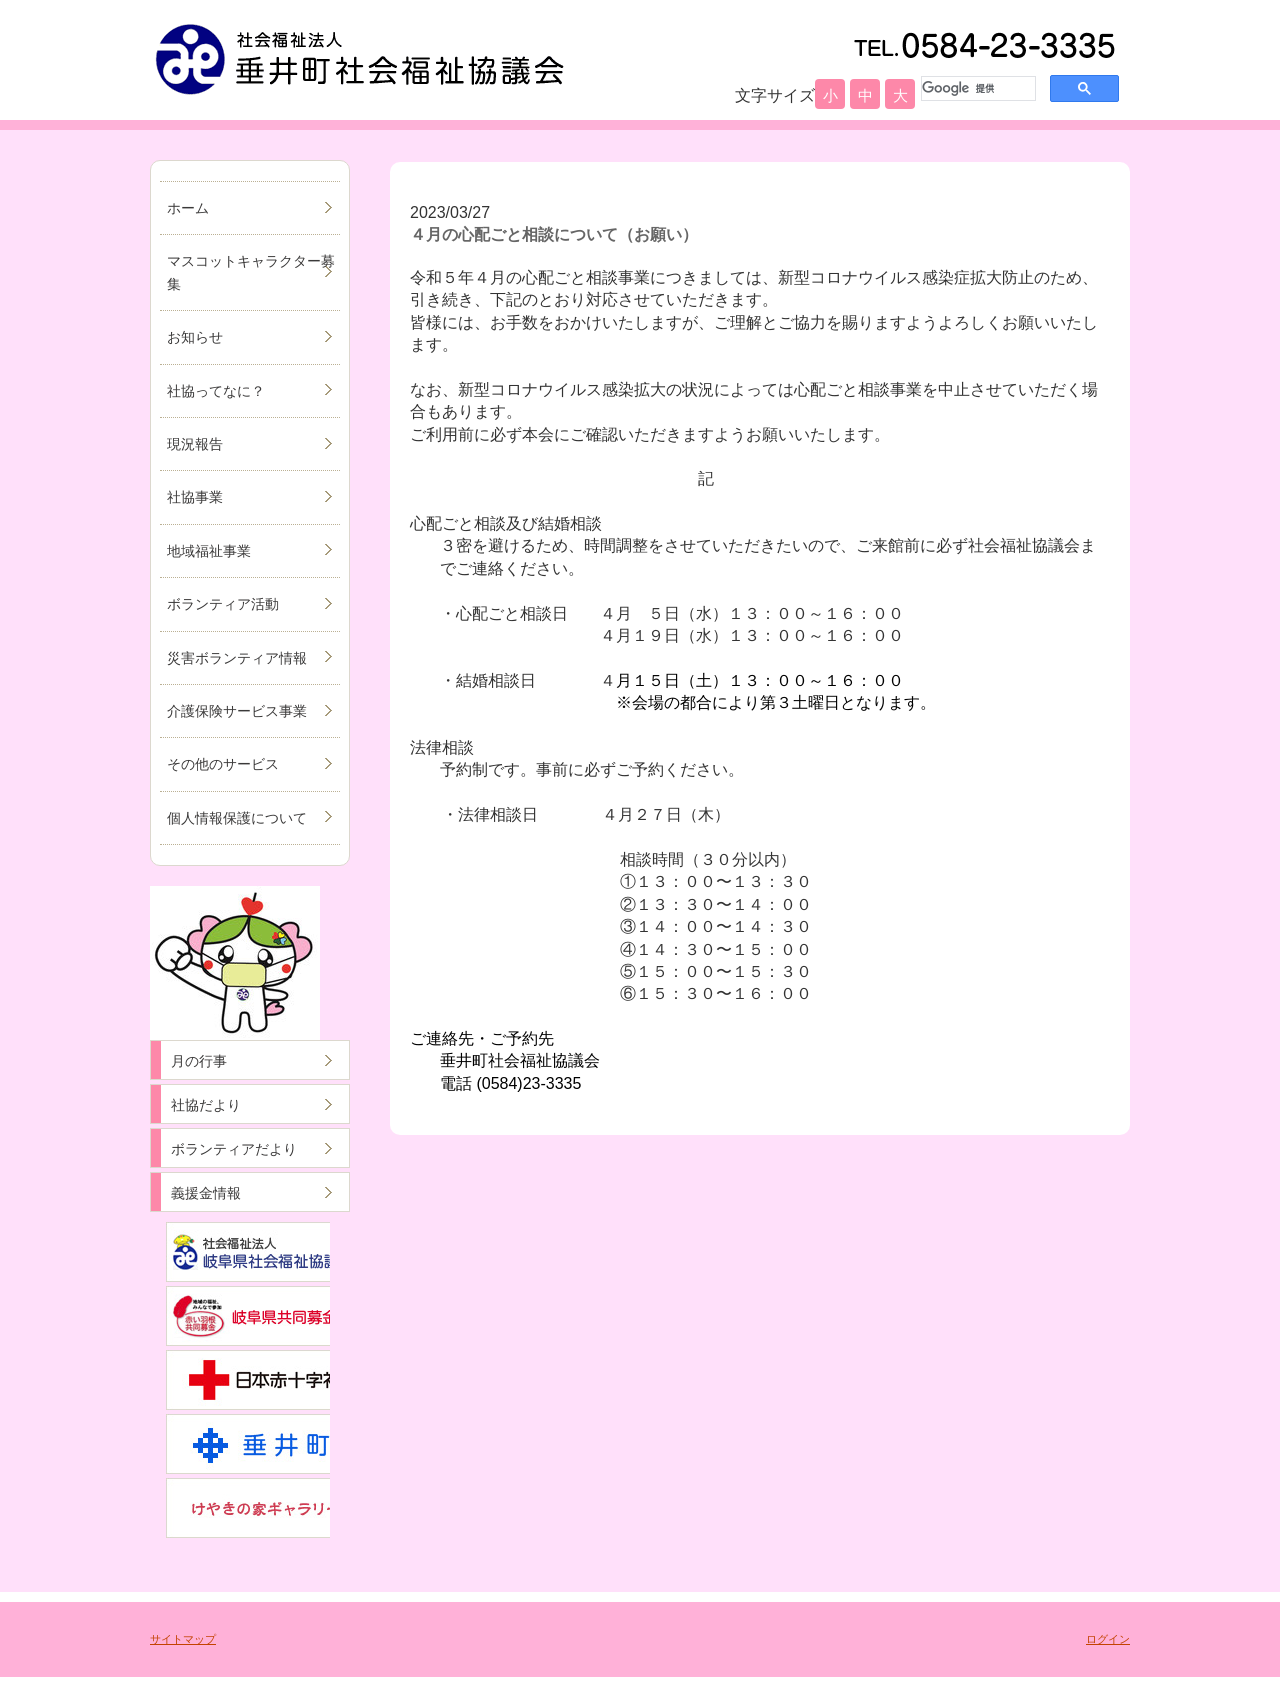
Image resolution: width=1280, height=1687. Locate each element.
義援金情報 (206, 1193)
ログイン (1108, 1639)
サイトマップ (183, 1639)
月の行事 (199, 1061)
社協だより (206, 1105)
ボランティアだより (234, 1149)
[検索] (976, 88)
